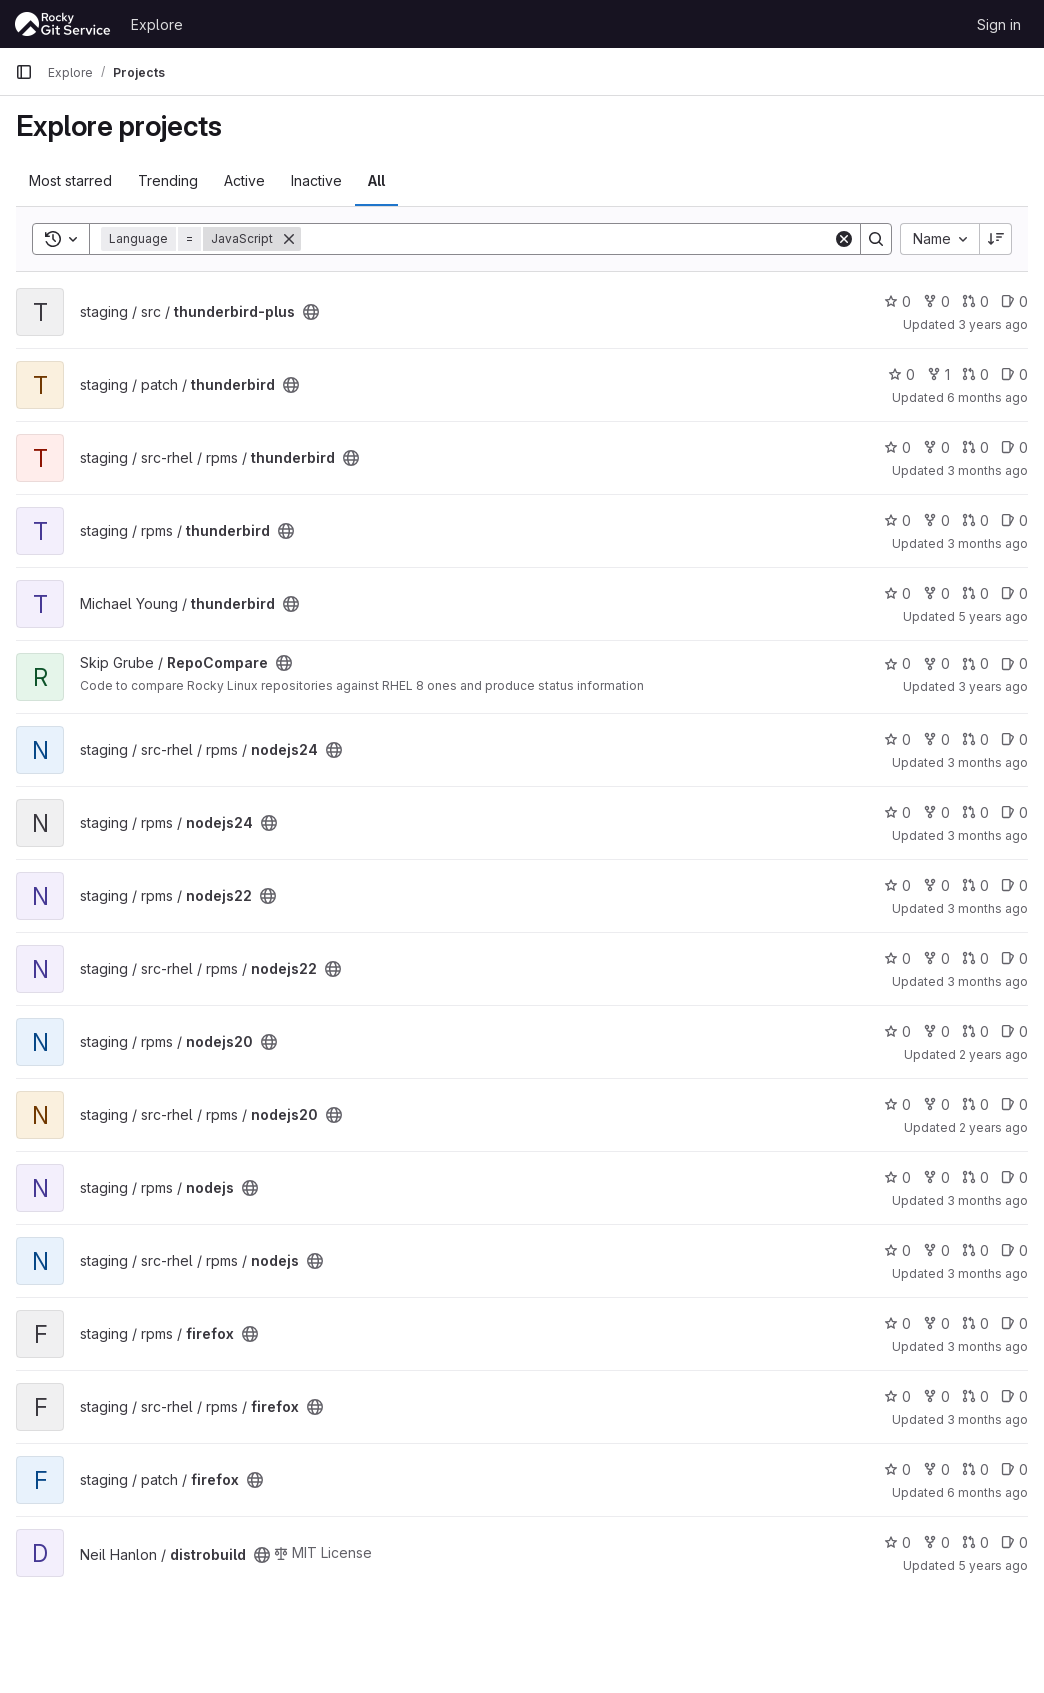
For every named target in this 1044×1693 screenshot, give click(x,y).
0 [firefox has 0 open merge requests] (975, 1323)
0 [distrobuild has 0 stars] (897, 1542)
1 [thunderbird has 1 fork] (938, 374)
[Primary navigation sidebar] (24, 72)
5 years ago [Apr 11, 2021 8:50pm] (993, 1565)
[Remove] (289, 239)
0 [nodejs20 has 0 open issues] (1014, 1031)
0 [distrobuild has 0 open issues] (1014, 1542)
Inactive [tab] (316, 180)
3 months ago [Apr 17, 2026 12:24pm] (987, 543)
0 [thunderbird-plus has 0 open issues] (1014, 301)
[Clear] (844, 239)
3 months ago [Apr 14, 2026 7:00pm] (987, 1346)
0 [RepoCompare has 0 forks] (936, 663)
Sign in (999, 24)
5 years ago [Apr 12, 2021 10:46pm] (993, 616)
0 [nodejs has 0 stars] (897, 1177)
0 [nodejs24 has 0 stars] (897, 739)
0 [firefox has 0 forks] (936, 1323)
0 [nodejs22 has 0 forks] (936, 885)
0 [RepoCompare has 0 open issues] (1014, 663)
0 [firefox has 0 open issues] (1014, 1323)
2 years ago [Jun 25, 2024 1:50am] (993, 1054)
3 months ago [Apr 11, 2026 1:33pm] (987, 908)
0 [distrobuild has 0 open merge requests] (975, 1542)
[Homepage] (63, 24)
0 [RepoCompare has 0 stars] (897, 663)
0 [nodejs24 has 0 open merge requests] (975, 739)
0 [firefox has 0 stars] (897, 1323)
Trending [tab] (168, 180)
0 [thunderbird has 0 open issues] (1014, 374)
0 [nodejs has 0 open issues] (1014, 1177)
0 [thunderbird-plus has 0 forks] (936, 301)
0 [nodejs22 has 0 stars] (897, 885)
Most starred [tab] (70, 180)
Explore (157, 24)
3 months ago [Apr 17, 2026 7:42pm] (987, 470)
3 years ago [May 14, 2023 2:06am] (993, 686)
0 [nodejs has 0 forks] (936, 1177)
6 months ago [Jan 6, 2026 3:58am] (987, 397)
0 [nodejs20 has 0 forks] (936, 1031)
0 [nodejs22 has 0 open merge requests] (975, 885)
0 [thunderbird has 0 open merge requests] (975, 374)
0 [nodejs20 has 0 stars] (897, 1031)
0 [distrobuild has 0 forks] (936, 1542)
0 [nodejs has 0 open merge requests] (975, 1177)
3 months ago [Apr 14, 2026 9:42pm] (987, 1419)
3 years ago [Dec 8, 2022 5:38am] (993, 324)
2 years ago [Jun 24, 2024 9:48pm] (993, 1127)
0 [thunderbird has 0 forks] (936, 447)
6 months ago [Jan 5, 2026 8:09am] (987, 1492)
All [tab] (376, 180)
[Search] (567, 239)
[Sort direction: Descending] (996, 239)
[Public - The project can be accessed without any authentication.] (311, 312)
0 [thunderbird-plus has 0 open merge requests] (975, 301)
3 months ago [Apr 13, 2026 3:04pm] (987, 835)
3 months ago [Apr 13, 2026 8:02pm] (987, 762)
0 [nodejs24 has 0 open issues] (1014, 739)
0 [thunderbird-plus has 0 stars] (897, 301)
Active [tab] (244, 180)
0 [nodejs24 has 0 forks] (936, 739)
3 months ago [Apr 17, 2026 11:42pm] (987, 1273)
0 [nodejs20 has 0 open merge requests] (975, 1031)
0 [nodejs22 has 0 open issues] (1014, 885)
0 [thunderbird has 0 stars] (901, 374)
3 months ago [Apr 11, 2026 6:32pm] (987, 981)
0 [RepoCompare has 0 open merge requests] (975, 663)
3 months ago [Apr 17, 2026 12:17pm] (987, 1200)
